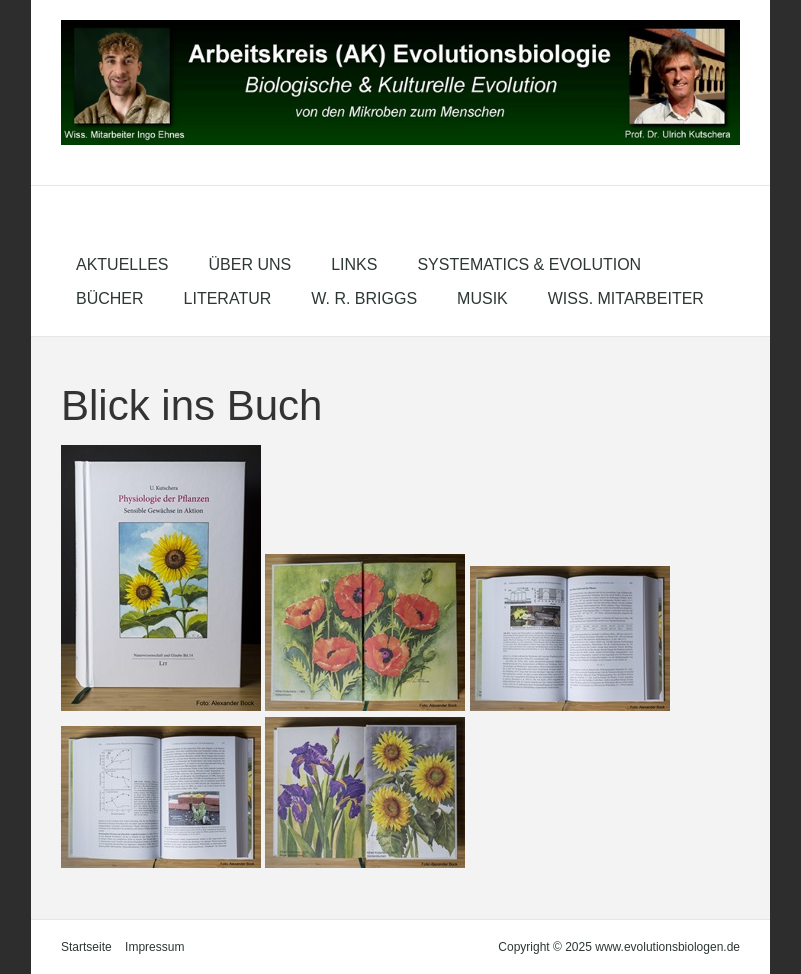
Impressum (154, 947)
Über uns (249, 264)
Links (354, 264)
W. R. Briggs (364, 298)
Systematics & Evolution (529, 264)
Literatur (228, 298)
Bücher (110, 298)
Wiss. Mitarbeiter (626, 298)
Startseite (86, 947)
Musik (482, 298)
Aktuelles (122, 264)
